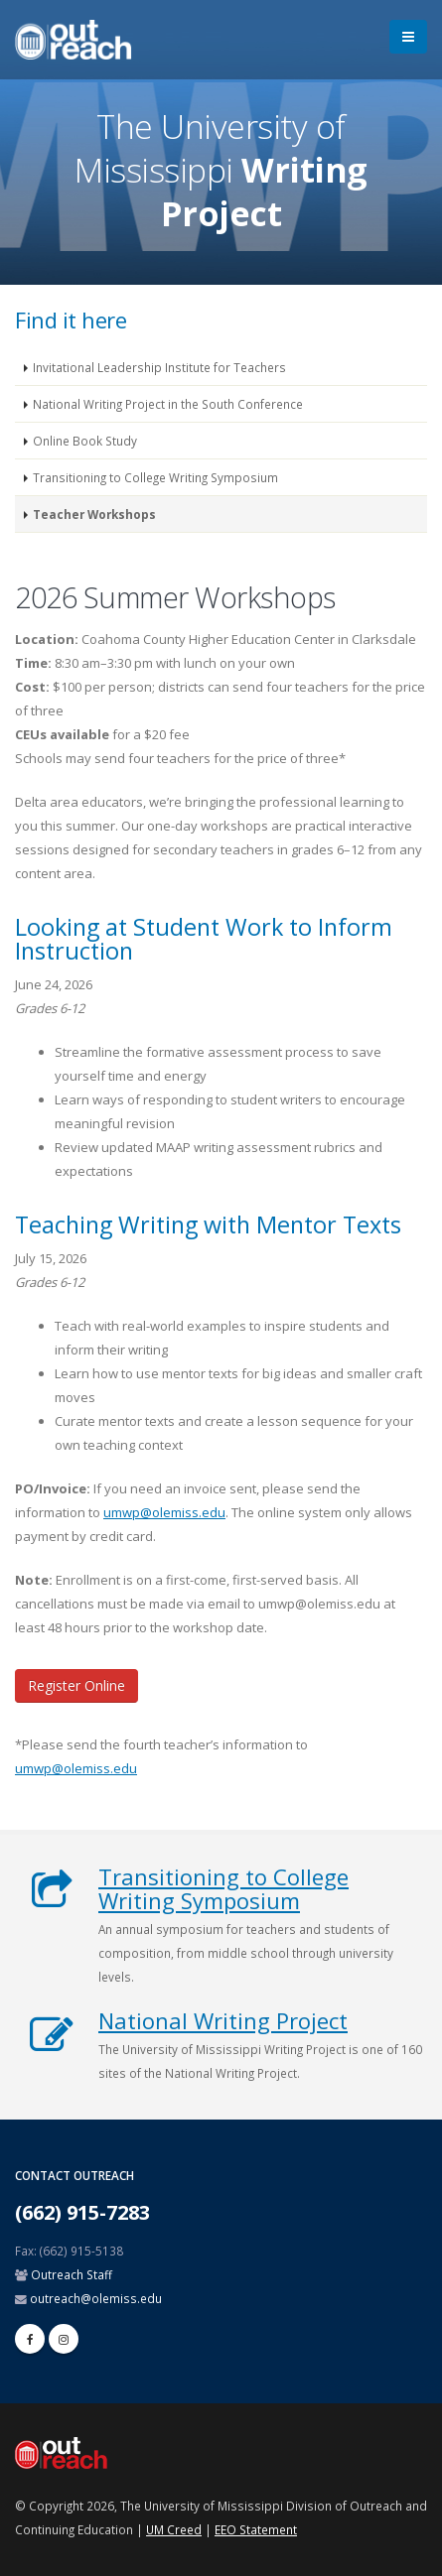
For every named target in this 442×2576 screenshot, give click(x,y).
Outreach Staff (71, 2274)
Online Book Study (85, 441)
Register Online (76, 1685)
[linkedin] (63, 2339)
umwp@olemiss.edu (164, 1512)
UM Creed (174, 2529)
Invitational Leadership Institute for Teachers (159, 367)
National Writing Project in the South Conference (168, 404)
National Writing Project (223, 2020)
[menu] (408, 37)
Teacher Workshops (94, 514)
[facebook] (30, 2339)
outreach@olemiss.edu (96, 2298)
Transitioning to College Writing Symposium (155, 477)
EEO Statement (256, 2529)
